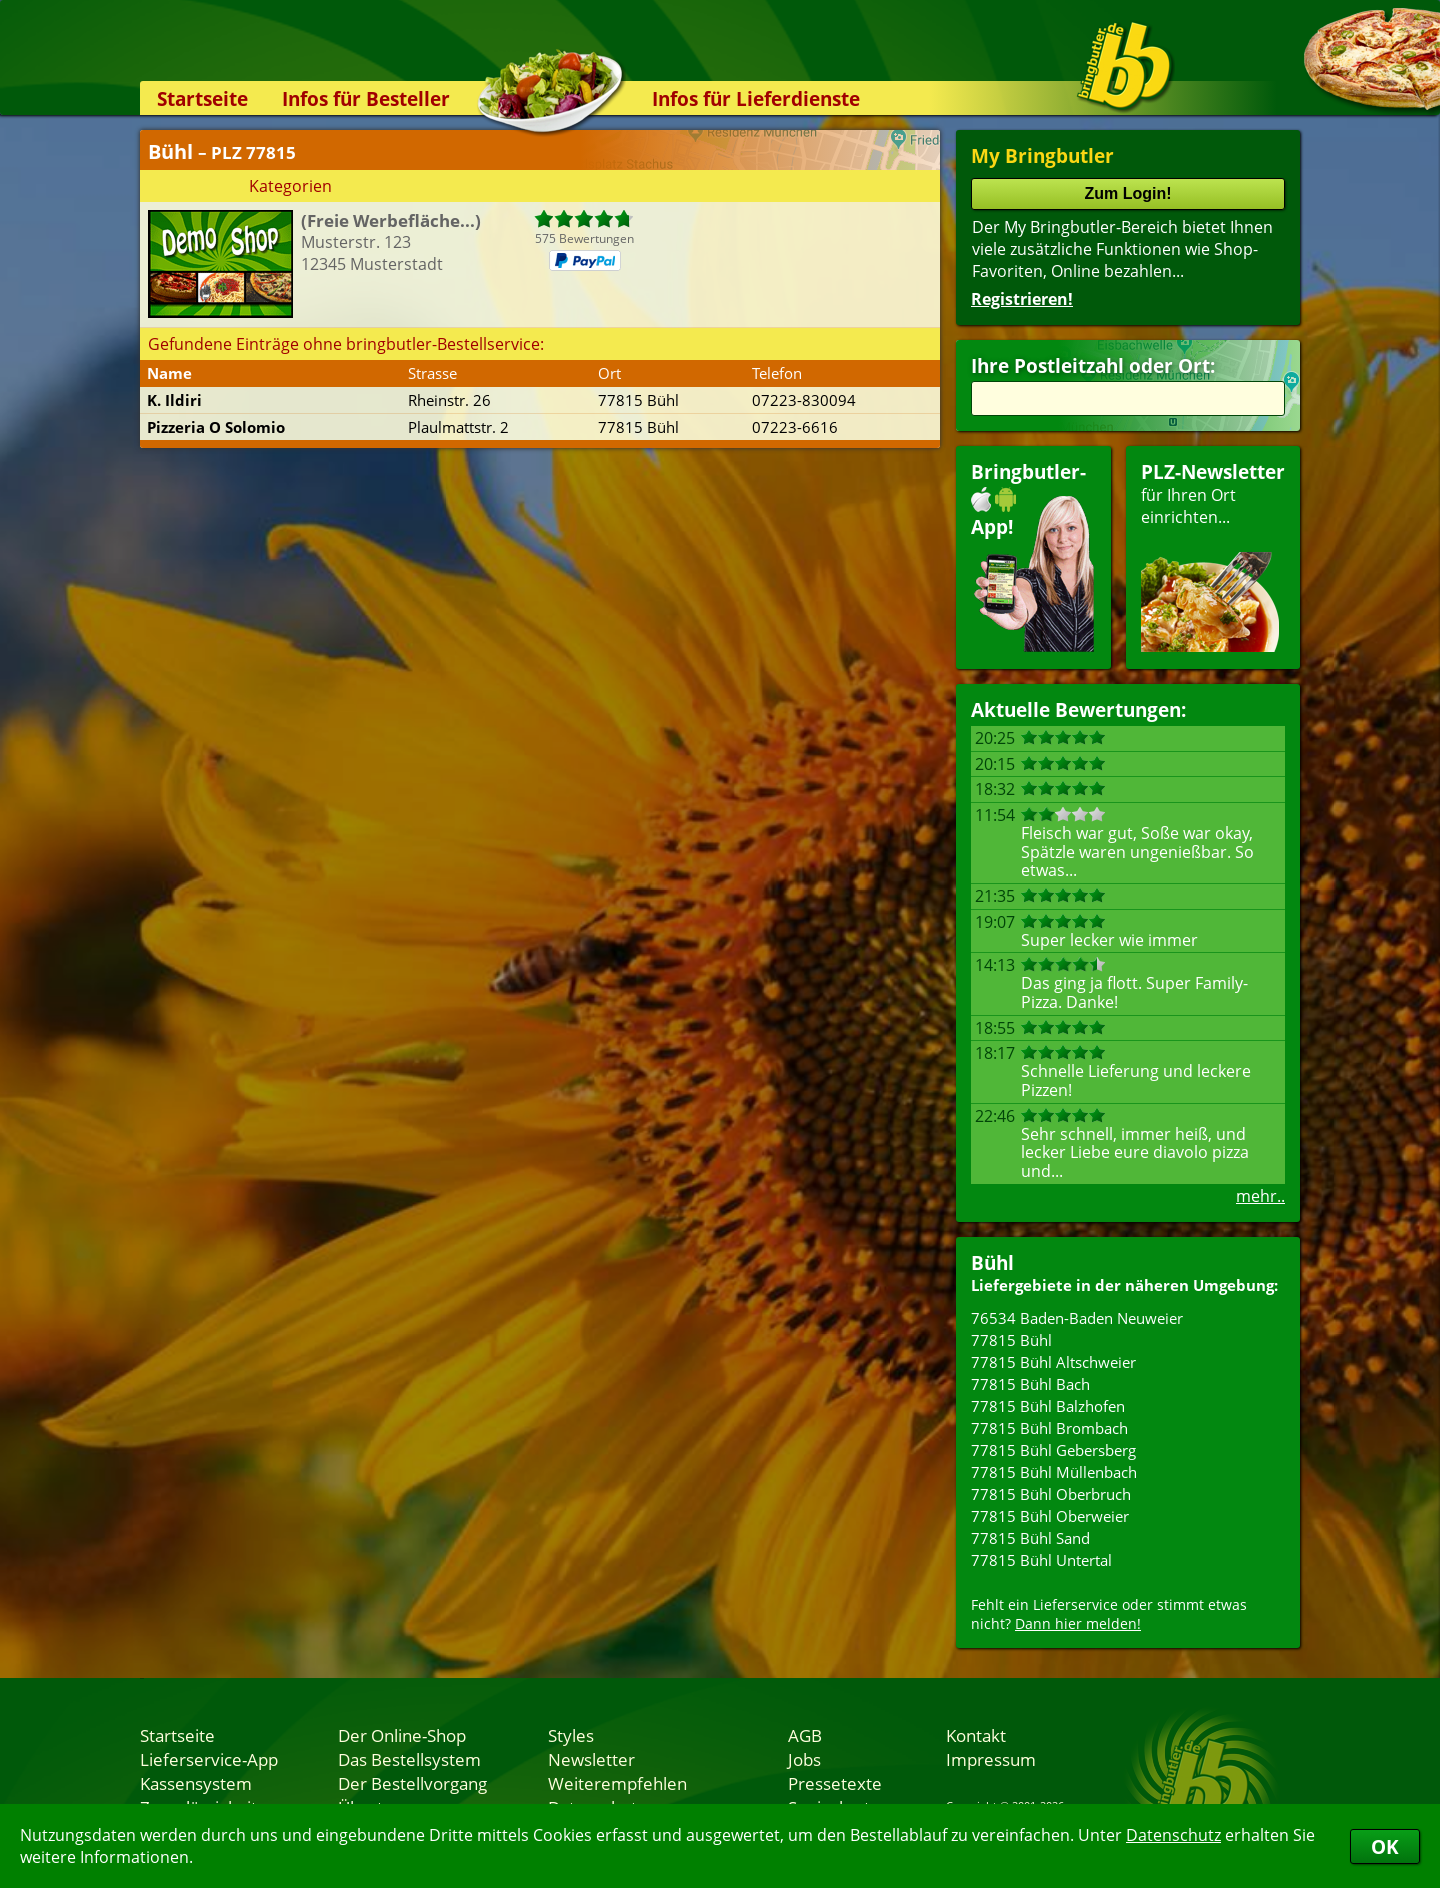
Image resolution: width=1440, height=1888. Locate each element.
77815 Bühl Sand (1030, 1538)
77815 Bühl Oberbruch (1051, 1494)
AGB (805, 1735)
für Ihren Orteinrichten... (1213, 555)
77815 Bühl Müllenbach (1054, 1472)
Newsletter (591, 1759)
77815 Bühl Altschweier (1053, 1362)
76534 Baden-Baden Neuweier (1077, 1318)
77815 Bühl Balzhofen (1048, 1406)
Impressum (991, 1759)
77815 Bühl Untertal (1041, 1560)
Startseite (202, 98)
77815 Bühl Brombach (1049, 1428)
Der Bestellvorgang (412, 1783)
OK (1385, 1846)
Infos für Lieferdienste (756, 98)
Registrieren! (1022, 299)
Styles (571, 1735)
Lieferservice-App (209, 1759)
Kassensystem (196, 1783)
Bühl (992, 1262)
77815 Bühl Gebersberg (1053, 1450)
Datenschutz (1173, 1835)
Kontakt (976, 1735)
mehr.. (1260, 1196)
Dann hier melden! (1078, 1623)
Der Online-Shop (402, 1735)
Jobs (804, 1759)
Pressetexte (835, 1783)
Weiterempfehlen (617, 1783)
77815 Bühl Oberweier (1050, 1516)
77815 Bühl (1011, 1340)
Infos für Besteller (366, 98)
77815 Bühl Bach (1030, 1384)
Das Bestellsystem (409, 1759)
